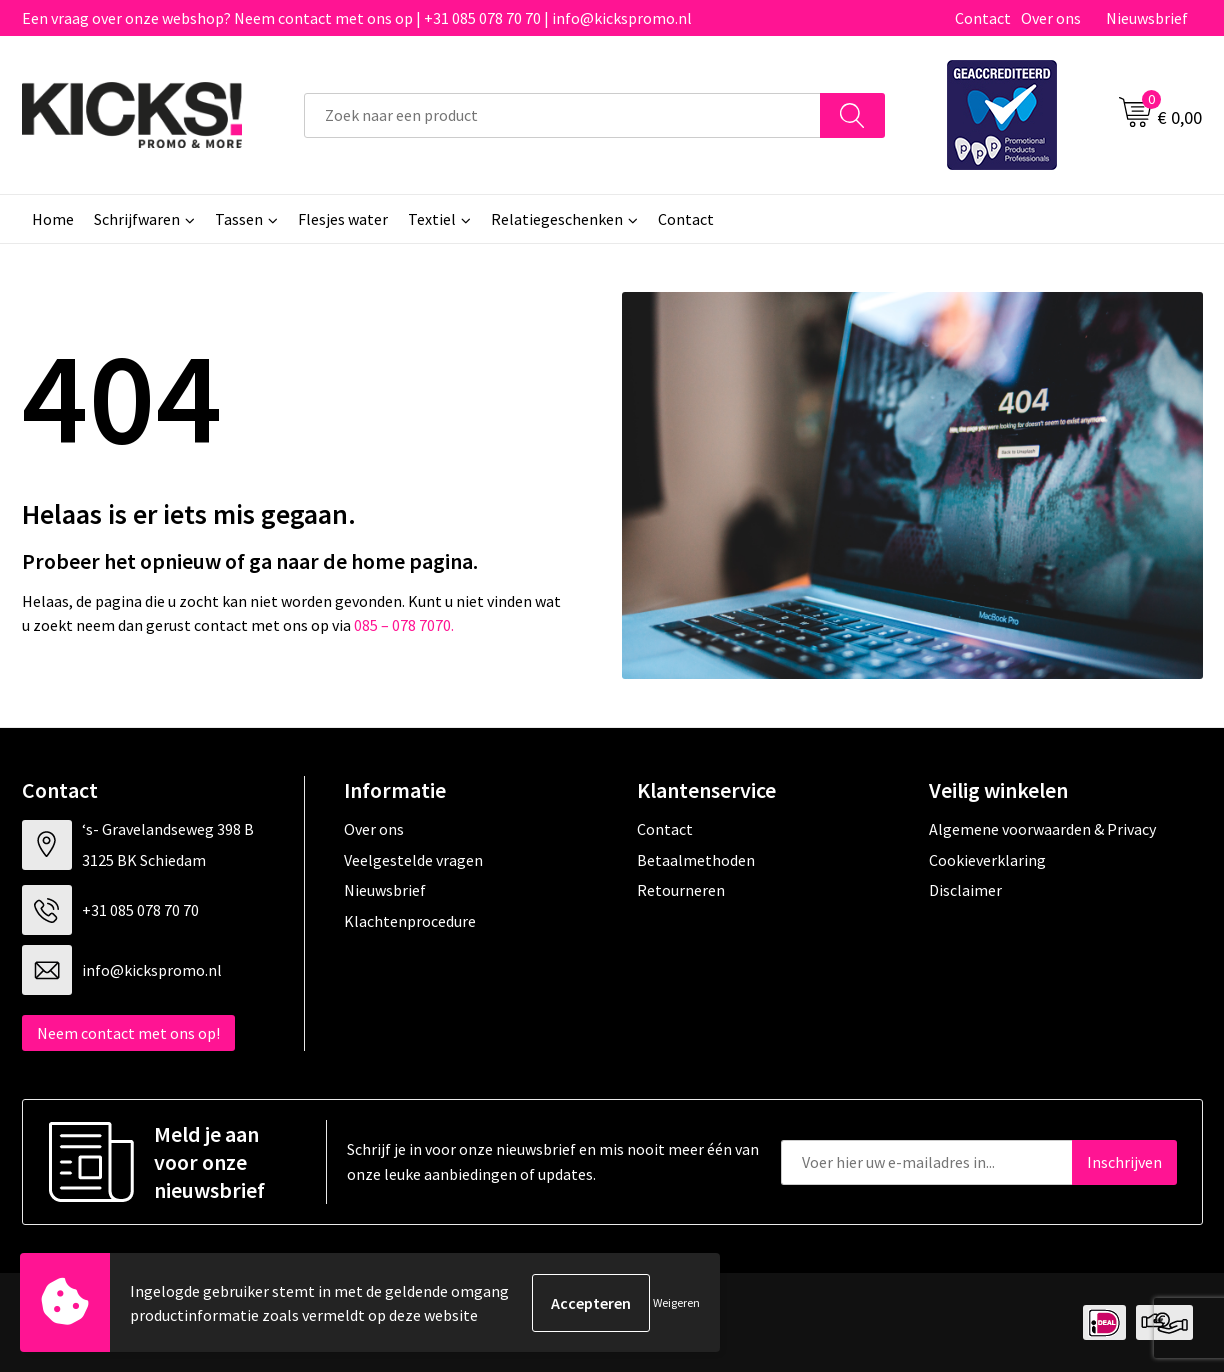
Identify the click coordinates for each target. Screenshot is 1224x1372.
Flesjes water (343, 219)
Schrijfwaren (137, 219)
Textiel (432, 219)
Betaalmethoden (696, 860)
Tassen (239, 219)
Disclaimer (965, 890)
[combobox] (562, 115)
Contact (983, 18)
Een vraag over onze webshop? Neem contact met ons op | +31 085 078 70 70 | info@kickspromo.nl (357, 18)
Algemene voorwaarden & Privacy (1042, 829)
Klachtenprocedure (410, 921)
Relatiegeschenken (557, 219)
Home (53, 219)
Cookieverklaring (987, 860)
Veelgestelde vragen (413, 860)
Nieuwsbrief (1147, 18)
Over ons (1051, 18)
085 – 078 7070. (404, 625)
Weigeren (676, 1302)
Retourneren (681, 890)
